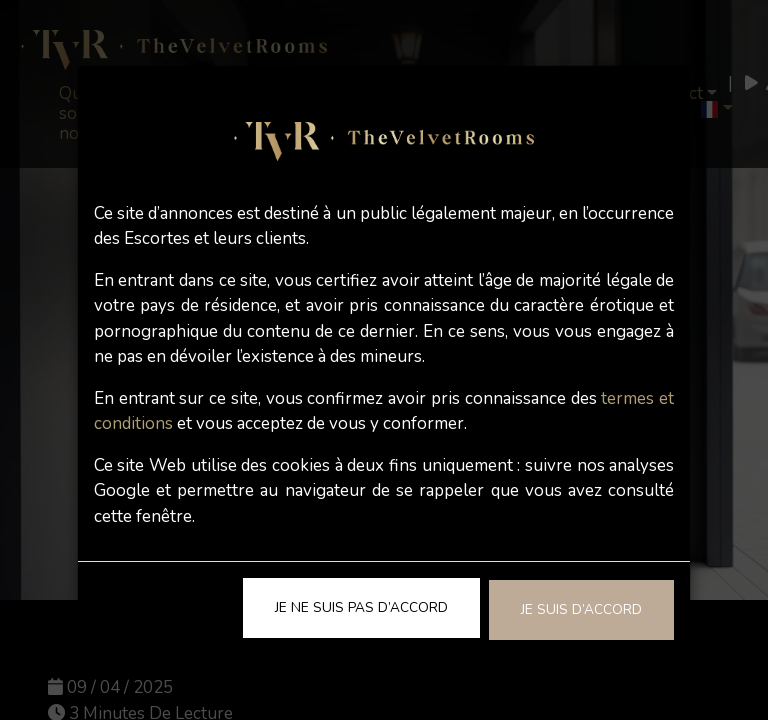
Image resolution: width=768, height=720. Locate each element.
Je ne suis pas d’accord (361, 607)
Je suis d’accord (581, 609)
